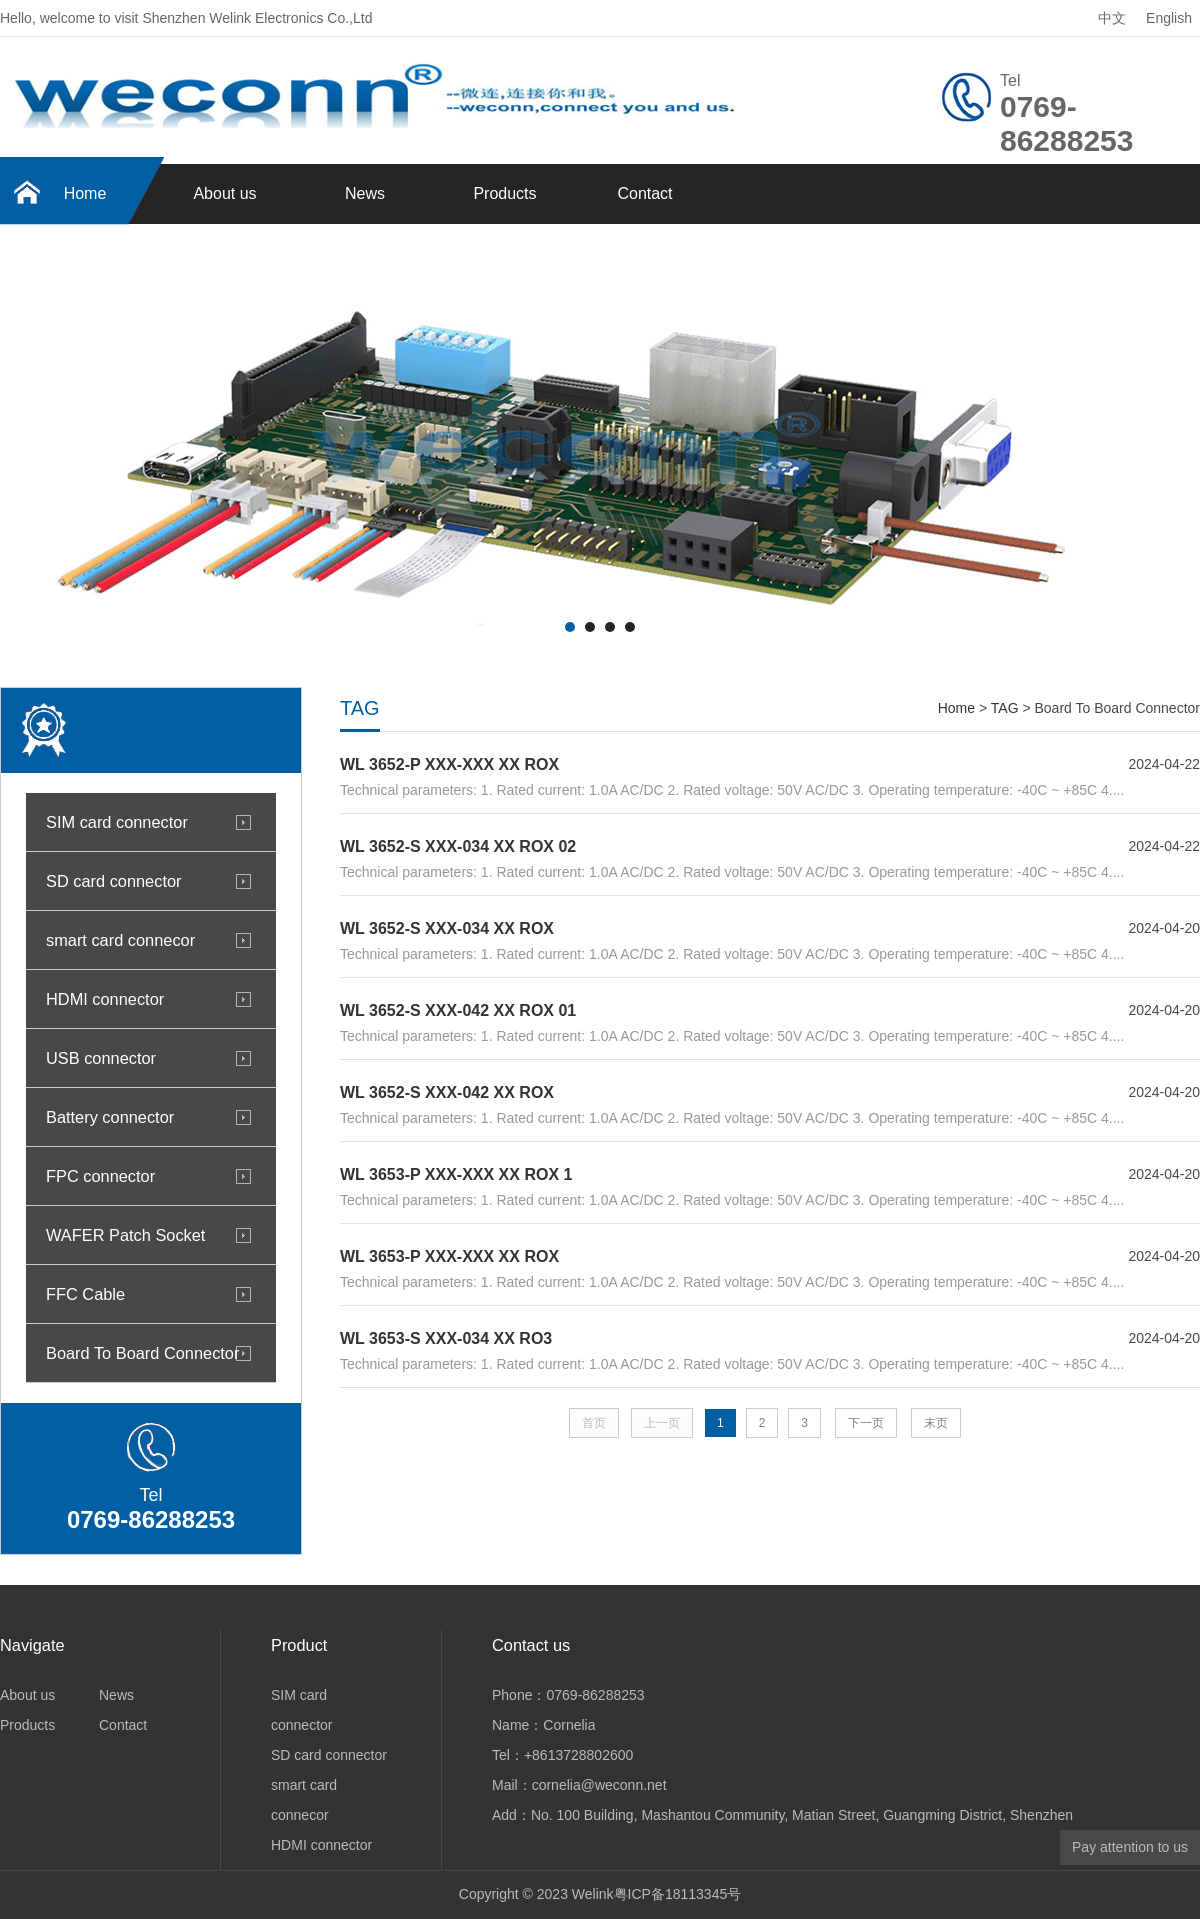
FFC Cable (85, 1294)
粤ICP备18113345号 (678, 1894)
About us (224, 193)
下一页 (866, 1423)
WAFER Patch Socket (125, 1235)
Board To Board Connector (142, 1353)
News (365, 193)
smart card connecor (120, 940)
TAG (1005, 708)
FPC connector (100, 1176)
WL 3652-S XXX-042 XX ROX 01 (458, 1010)
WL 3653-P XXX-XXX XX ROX (449, 1256)
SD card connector (113, 881)
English (1169, 18)
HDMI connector (105, 999)
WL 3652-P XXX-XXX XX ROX (449, 764)
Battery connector (110, 1117)
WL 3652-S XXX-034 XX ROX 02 (458, 846)
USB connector (101, 1058)
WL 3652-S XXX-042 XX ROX (447, 1092)
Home (85, 193)
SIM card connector (117, 822)
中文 (1112, 18)
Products (504, 193)
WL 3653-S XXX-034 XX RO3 (446, 1338)
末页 (936, 1423)
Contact (644, 193)
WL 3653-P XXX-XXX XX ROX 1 (456, 1174)
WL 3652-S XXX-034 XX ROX (447, 928)
